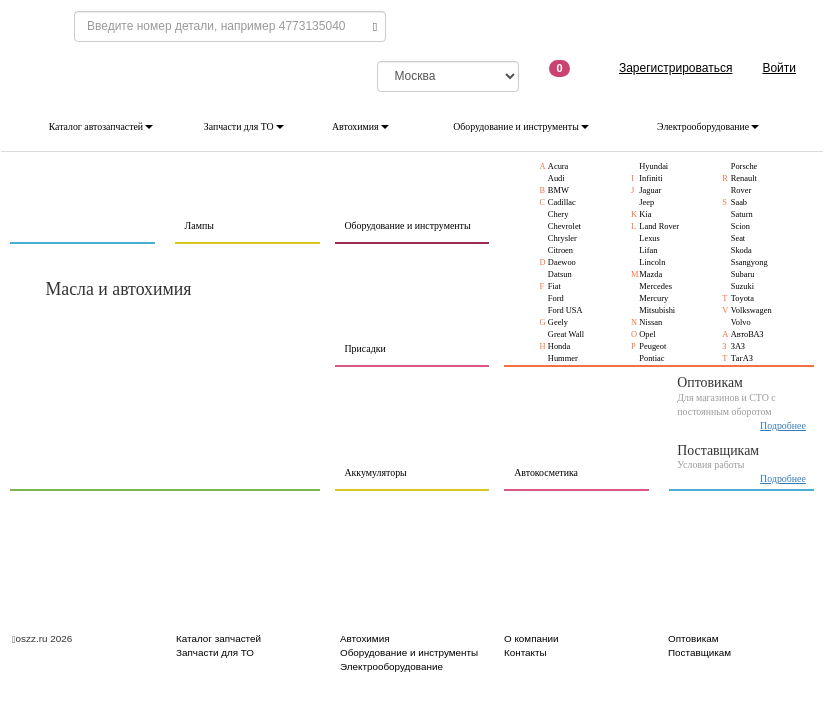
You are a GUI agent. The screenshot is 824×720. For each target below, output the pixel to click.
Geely (558, 322)
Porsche (744, 166)
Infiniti (650, 178)
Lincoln (652, 262)
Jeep (646, 202)
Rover (741, 190)
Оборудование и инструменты (521, 126)
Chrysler (562, 238)
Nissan (650, 322)
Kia (645, 214)
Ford (556, 298)
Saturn (742, 214)
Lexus (649, 238)
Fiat (554, 286)
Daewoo (562, 262)
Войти (779, 68)
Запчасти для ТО (244, 126)
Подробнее (783, 425)
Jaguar (650, 190)
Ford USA (565, 310)
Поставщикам (699, 652)
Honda (559, 346)
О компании (531, 638)
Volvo (741, 322)
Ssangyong (749, 262)
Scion (740, 226)
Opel (647, 334)
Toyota (742, 298)
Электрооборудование (708, 126)
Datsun (560, 274)
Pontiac (651, 358)
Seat (738, 238)
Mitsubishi (657, 310)
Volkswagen (751, 310)
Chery (558, 214)
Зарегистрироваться (675, 68)
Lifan (648, 250)
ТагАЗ (742, 358)
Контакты (525, 652)
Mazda (650, 274)
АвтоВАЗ (747, 334)
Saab (739, 202)
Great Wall (566, 334)
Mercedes (655, 286)
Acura (558, 166)
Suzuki (742, 286)
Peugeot (652, 346)
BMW (558, 190)
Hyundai (653, 166)
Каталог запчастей (218, 638)
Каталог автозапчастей (101, 126)
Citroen (560, 250)
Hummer (563, 358)
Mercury (653, 298)
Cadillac (562, 202)
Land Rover (659, 226)
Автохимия (360, 126)
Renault (744, 178)
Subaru (743, 274)
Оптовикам (693, 638)
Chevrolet (564, 226)
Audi (556, 178)
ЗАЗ (738, 346)
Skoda (741, 250)
